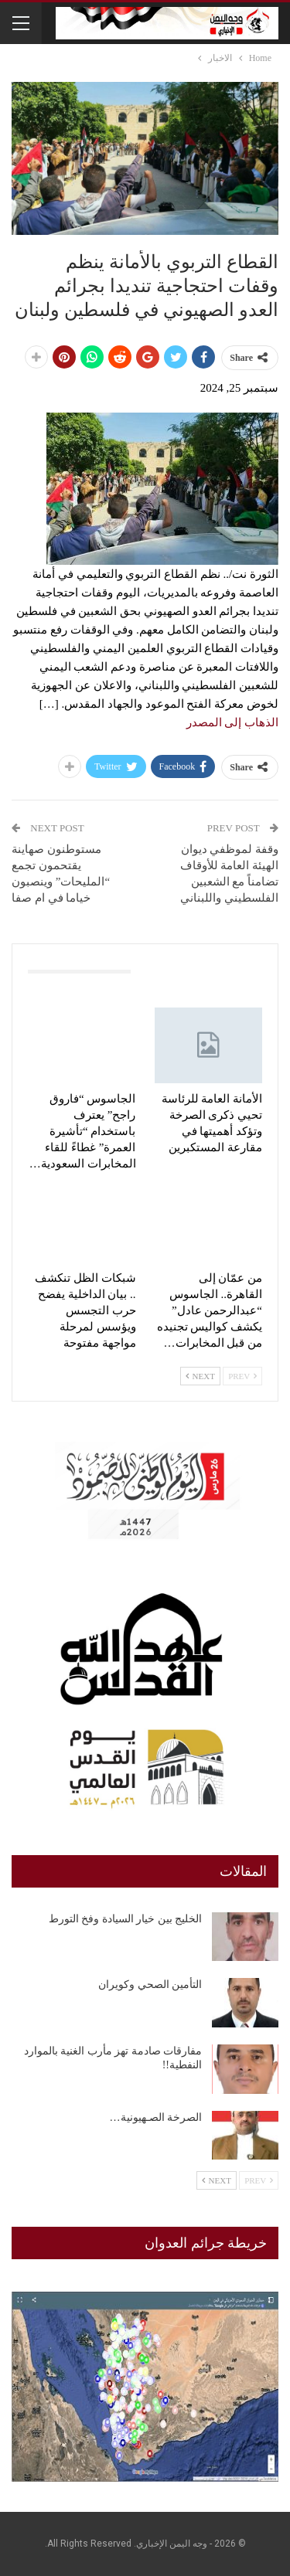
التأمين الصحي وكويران (150, 1984)
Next (200, 1376)
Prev (242, 1376)
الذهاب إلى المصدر (232, 722)
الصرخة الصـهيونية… (156, 2117)
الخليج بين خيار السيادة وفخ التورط (126, 1919)
